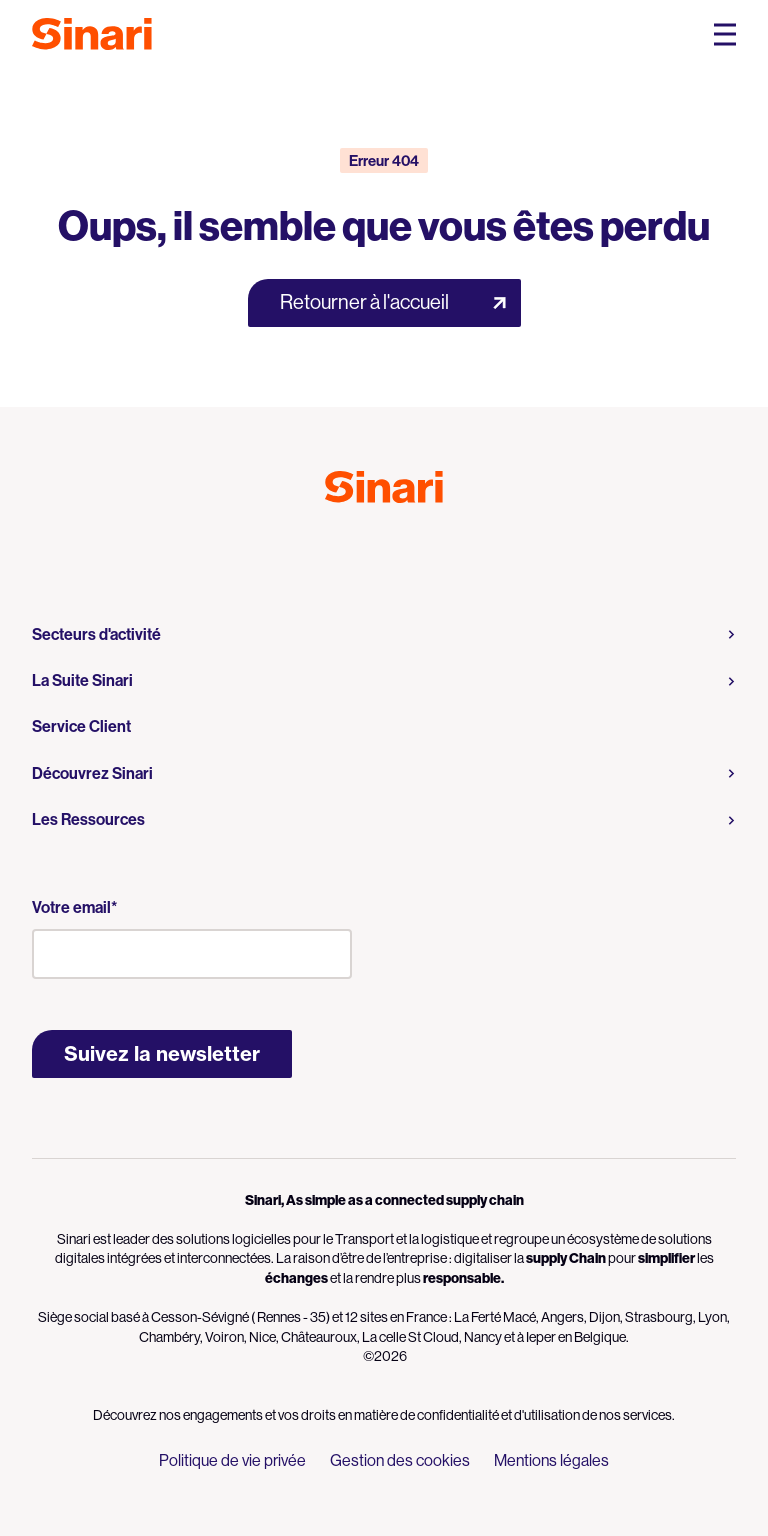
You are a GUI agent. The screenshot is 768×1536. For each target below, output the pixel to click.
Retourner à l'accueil (364, 302)
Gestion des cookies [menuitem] (400, 1460)
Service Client (81, 726)
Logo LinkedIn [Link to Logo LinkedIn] (402, 547)
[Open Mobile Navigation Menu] (725, 34)
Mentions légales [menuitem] (551, 1460)
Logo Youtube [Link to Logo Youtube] (366, 547)
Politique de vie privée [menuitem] (232, 1460)
